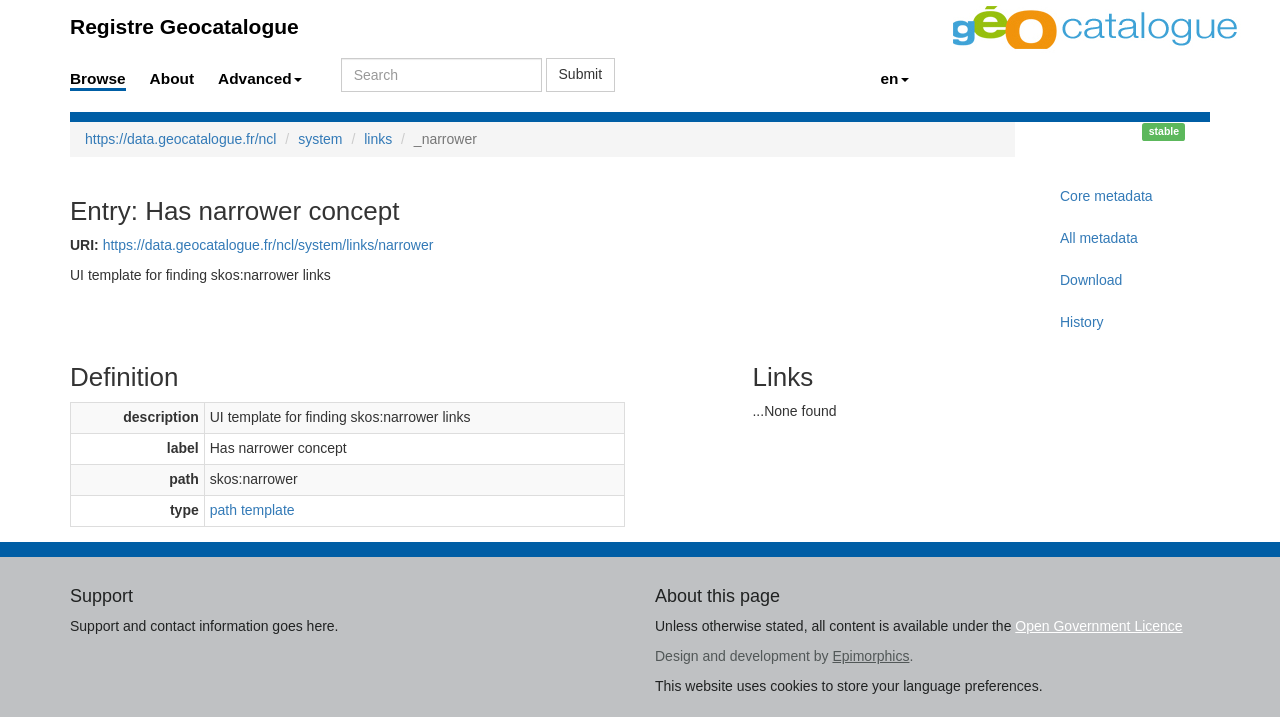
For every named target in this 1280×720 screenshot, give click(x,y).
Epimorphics (870, 656)
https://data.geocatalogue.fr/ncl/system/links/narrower (268, 245)
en (895, 78)
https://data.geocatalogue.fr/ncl (180, 139)
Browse (98, 78)
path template (252, 510)
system (320, 139)
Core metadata (1106, 196)
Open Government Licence (1098, 626)
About (172, 78)
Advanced (260, 78)
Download (1091, 280)
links (378, 139)
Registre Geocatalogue (184, 26)
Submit (581, 74)
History (1082, 322)
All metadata (1099, 238)
